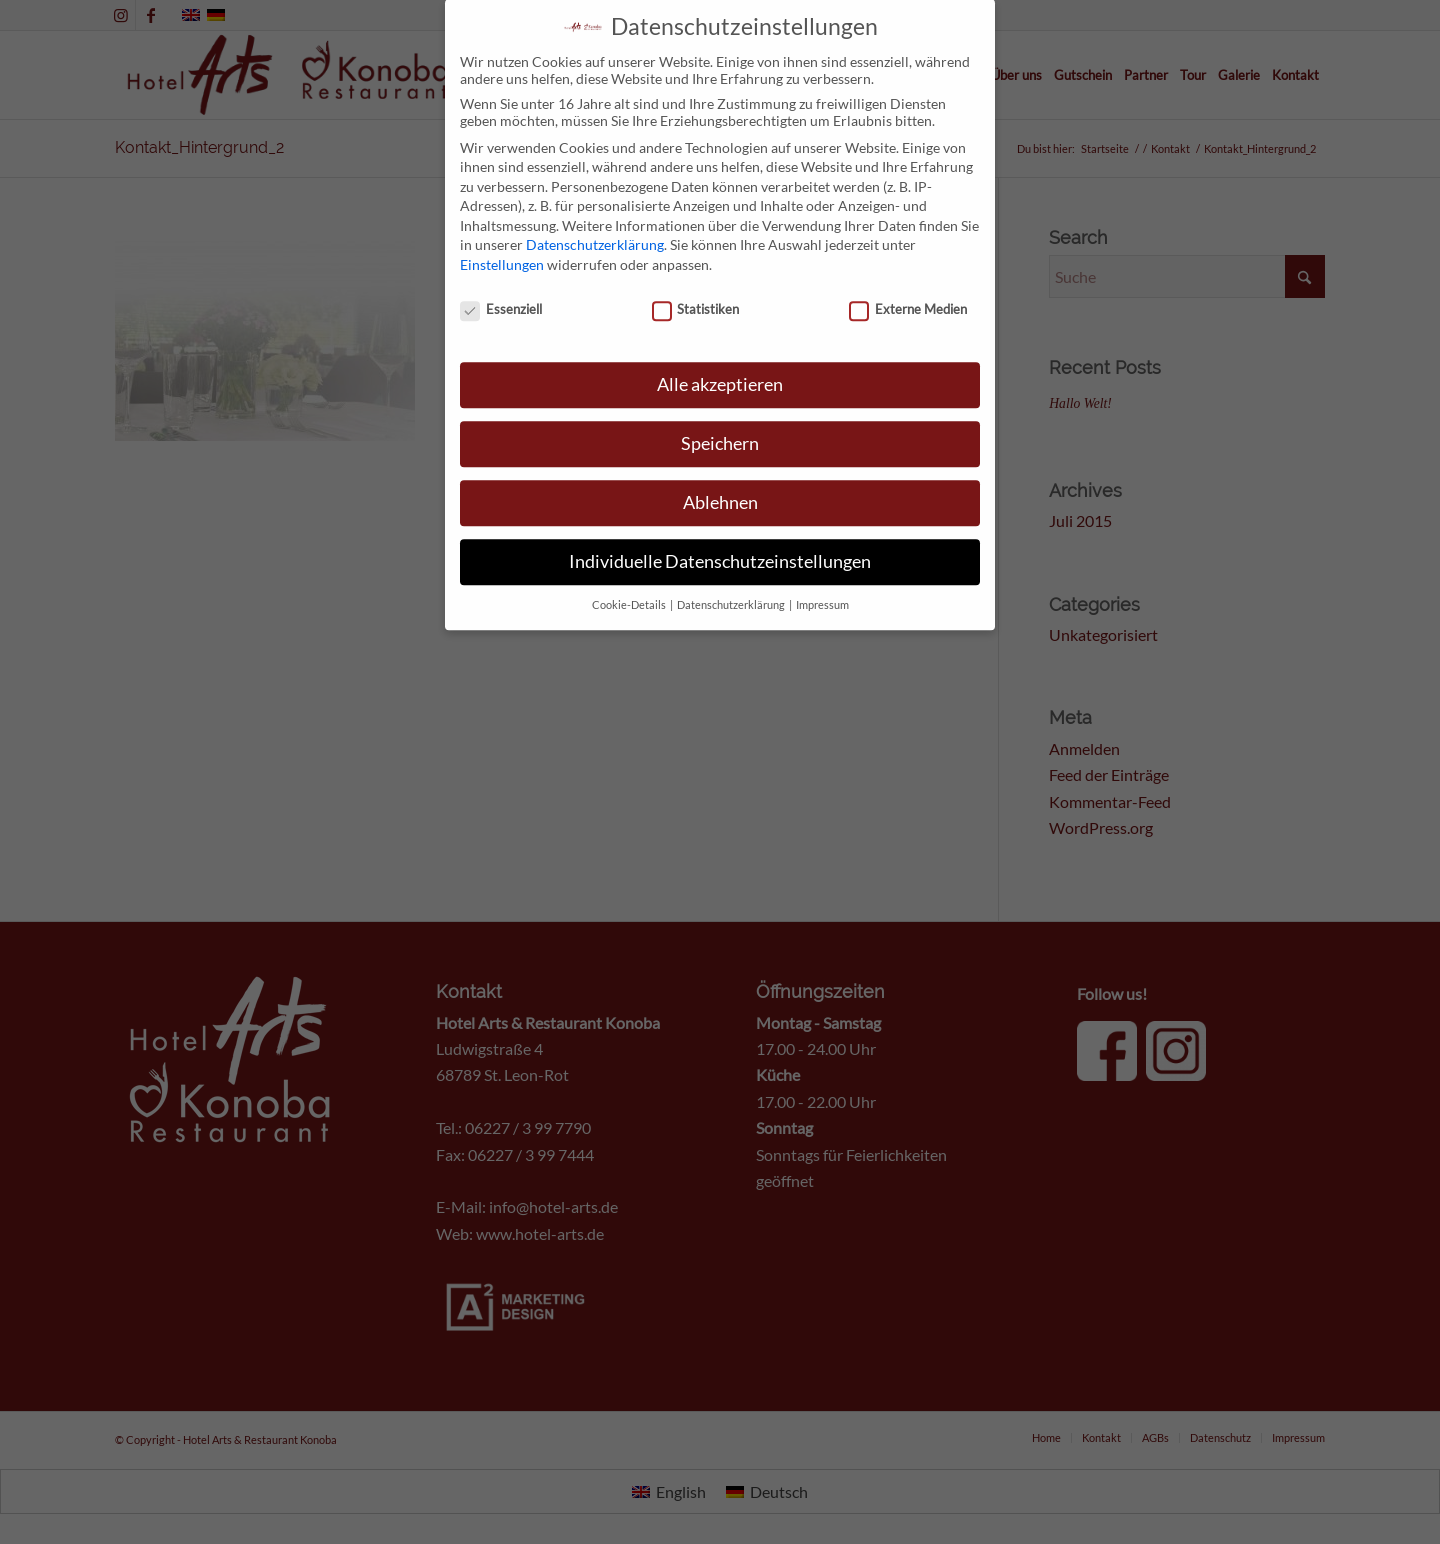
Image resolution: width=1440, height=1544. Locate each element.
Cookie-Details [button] (630, 573)
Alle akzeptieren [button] (720, 353)
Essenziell (501, 277)
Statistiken (696, 277)
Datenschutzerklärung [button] (732, 573)
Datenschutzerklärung (595, 213)
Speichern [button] (720, 411)
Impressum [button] (822, 573)
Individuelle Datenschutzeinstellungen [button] (720, 529)
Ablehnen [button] (720, 470)
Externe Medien (908, 277)
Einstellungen (502, 232)
